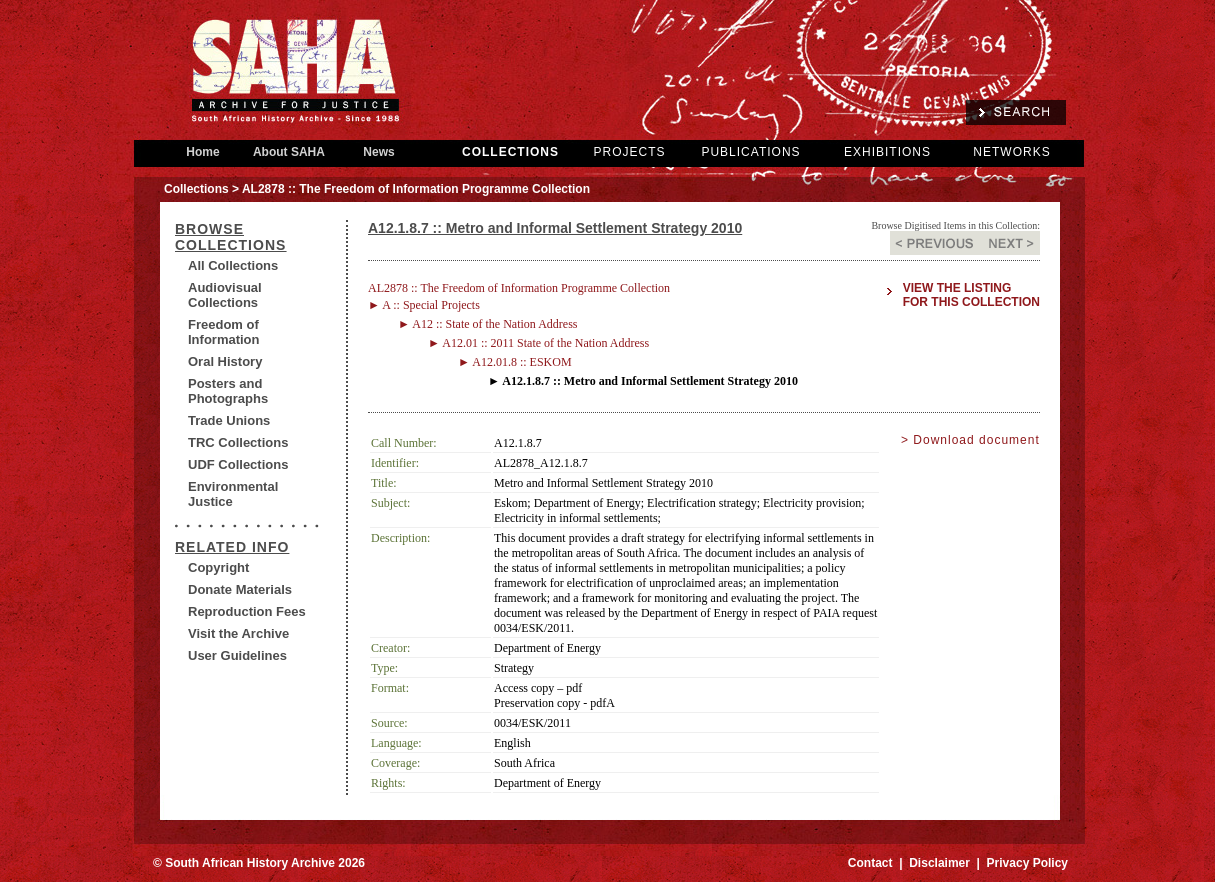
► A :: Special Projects (424, 305)
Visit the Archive (238, 633)
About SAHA (289, 152)
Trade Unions (229, 420)
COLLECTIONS (510, 152)
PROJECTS (629, 152)
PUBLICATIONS (750, 152)
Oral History (225, 361)
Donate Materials (240, 589)
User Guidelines (237, 655)
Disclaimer (939, 863)
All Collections (233, 265)
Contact (870, 863)
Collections (196, 189)
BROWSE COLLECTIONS (230, 237)
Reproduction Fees (247, 611)
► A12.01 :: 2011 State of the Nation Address (538, 343)
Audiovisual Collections (225, 295)
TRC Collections (238, 442)
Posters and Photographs (228, 391)
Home (203, 152)
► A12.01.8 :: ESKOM (515, 362)
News (379, 152)
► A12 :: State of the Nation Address (488, 324)
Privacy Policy (1027, 863)
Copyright (218, 567)
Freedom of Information (224, 332)
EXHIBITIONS (887, 152)
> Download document (970, 440)
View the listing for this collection (971, 295)
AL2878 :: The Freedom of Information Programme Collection (519, 288)
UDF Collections (238, 464)
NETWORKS (1011, 152)
